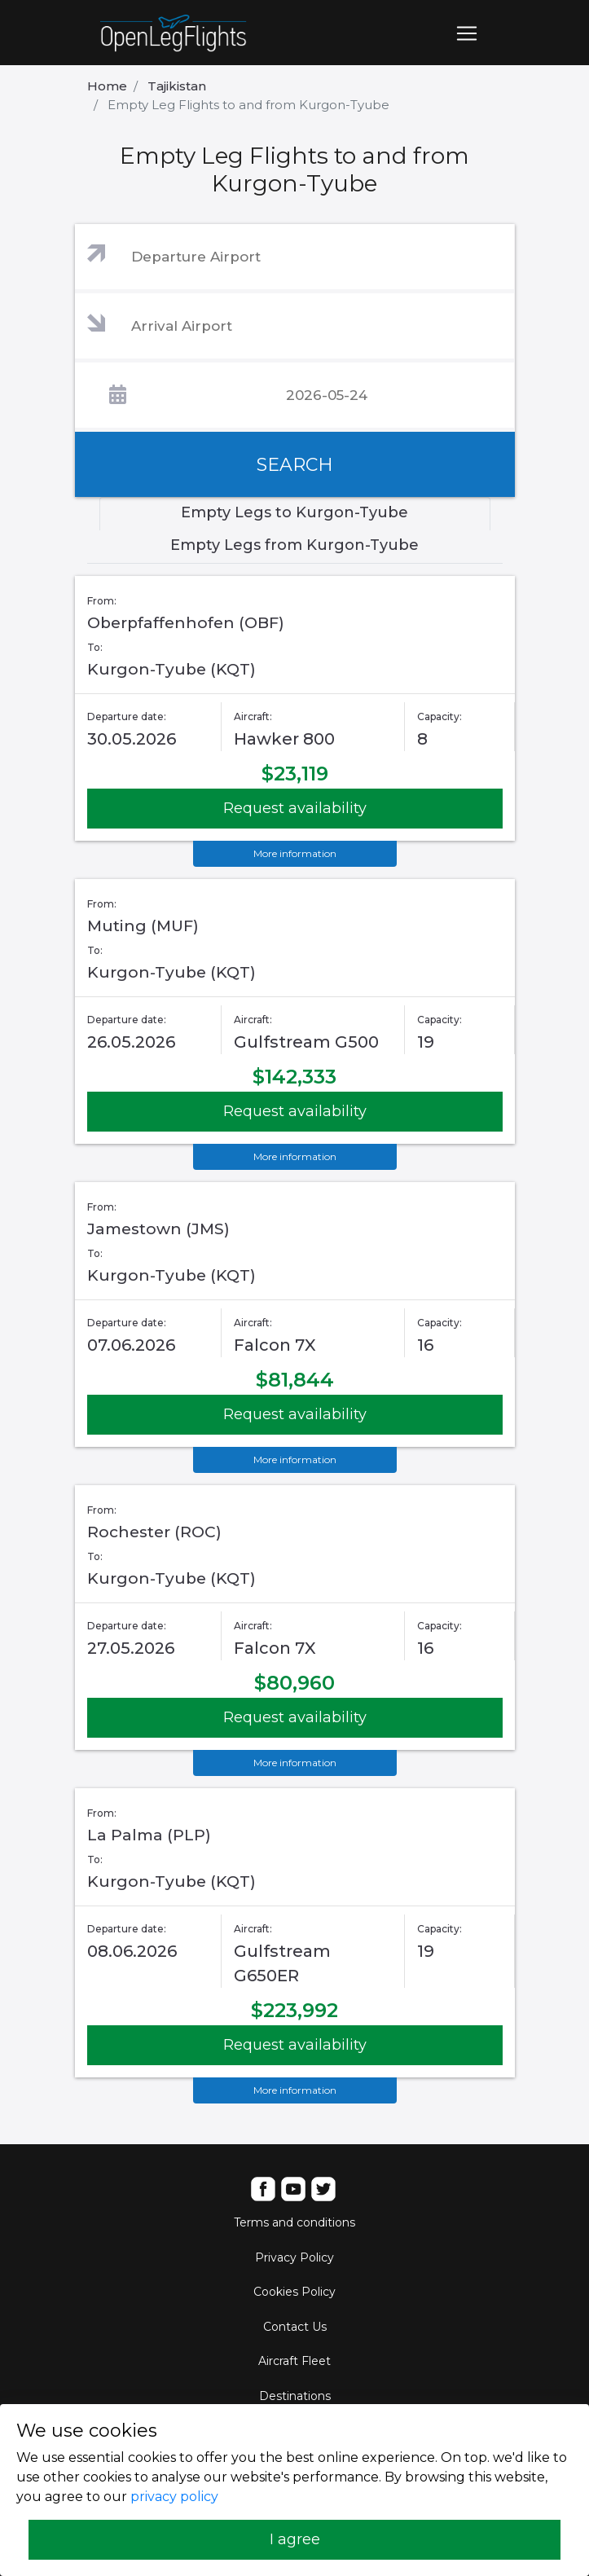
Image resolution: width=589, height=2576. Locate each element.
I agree (295, 2539)
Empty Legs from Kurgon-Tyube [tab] (294, 545)
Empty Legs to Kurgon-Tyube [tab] (294, 512)
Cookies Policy (294, 2291)
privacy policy (174, 2496)
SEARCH (295, 465)
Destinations (295, 2396)
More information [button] (294, 853)
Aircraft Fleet (294, 2361)
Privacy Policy (294, 2257)
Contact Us (295, 2326)
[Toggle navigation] (467, 33)
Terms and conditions (294, 2222)
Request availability (295, 808)
